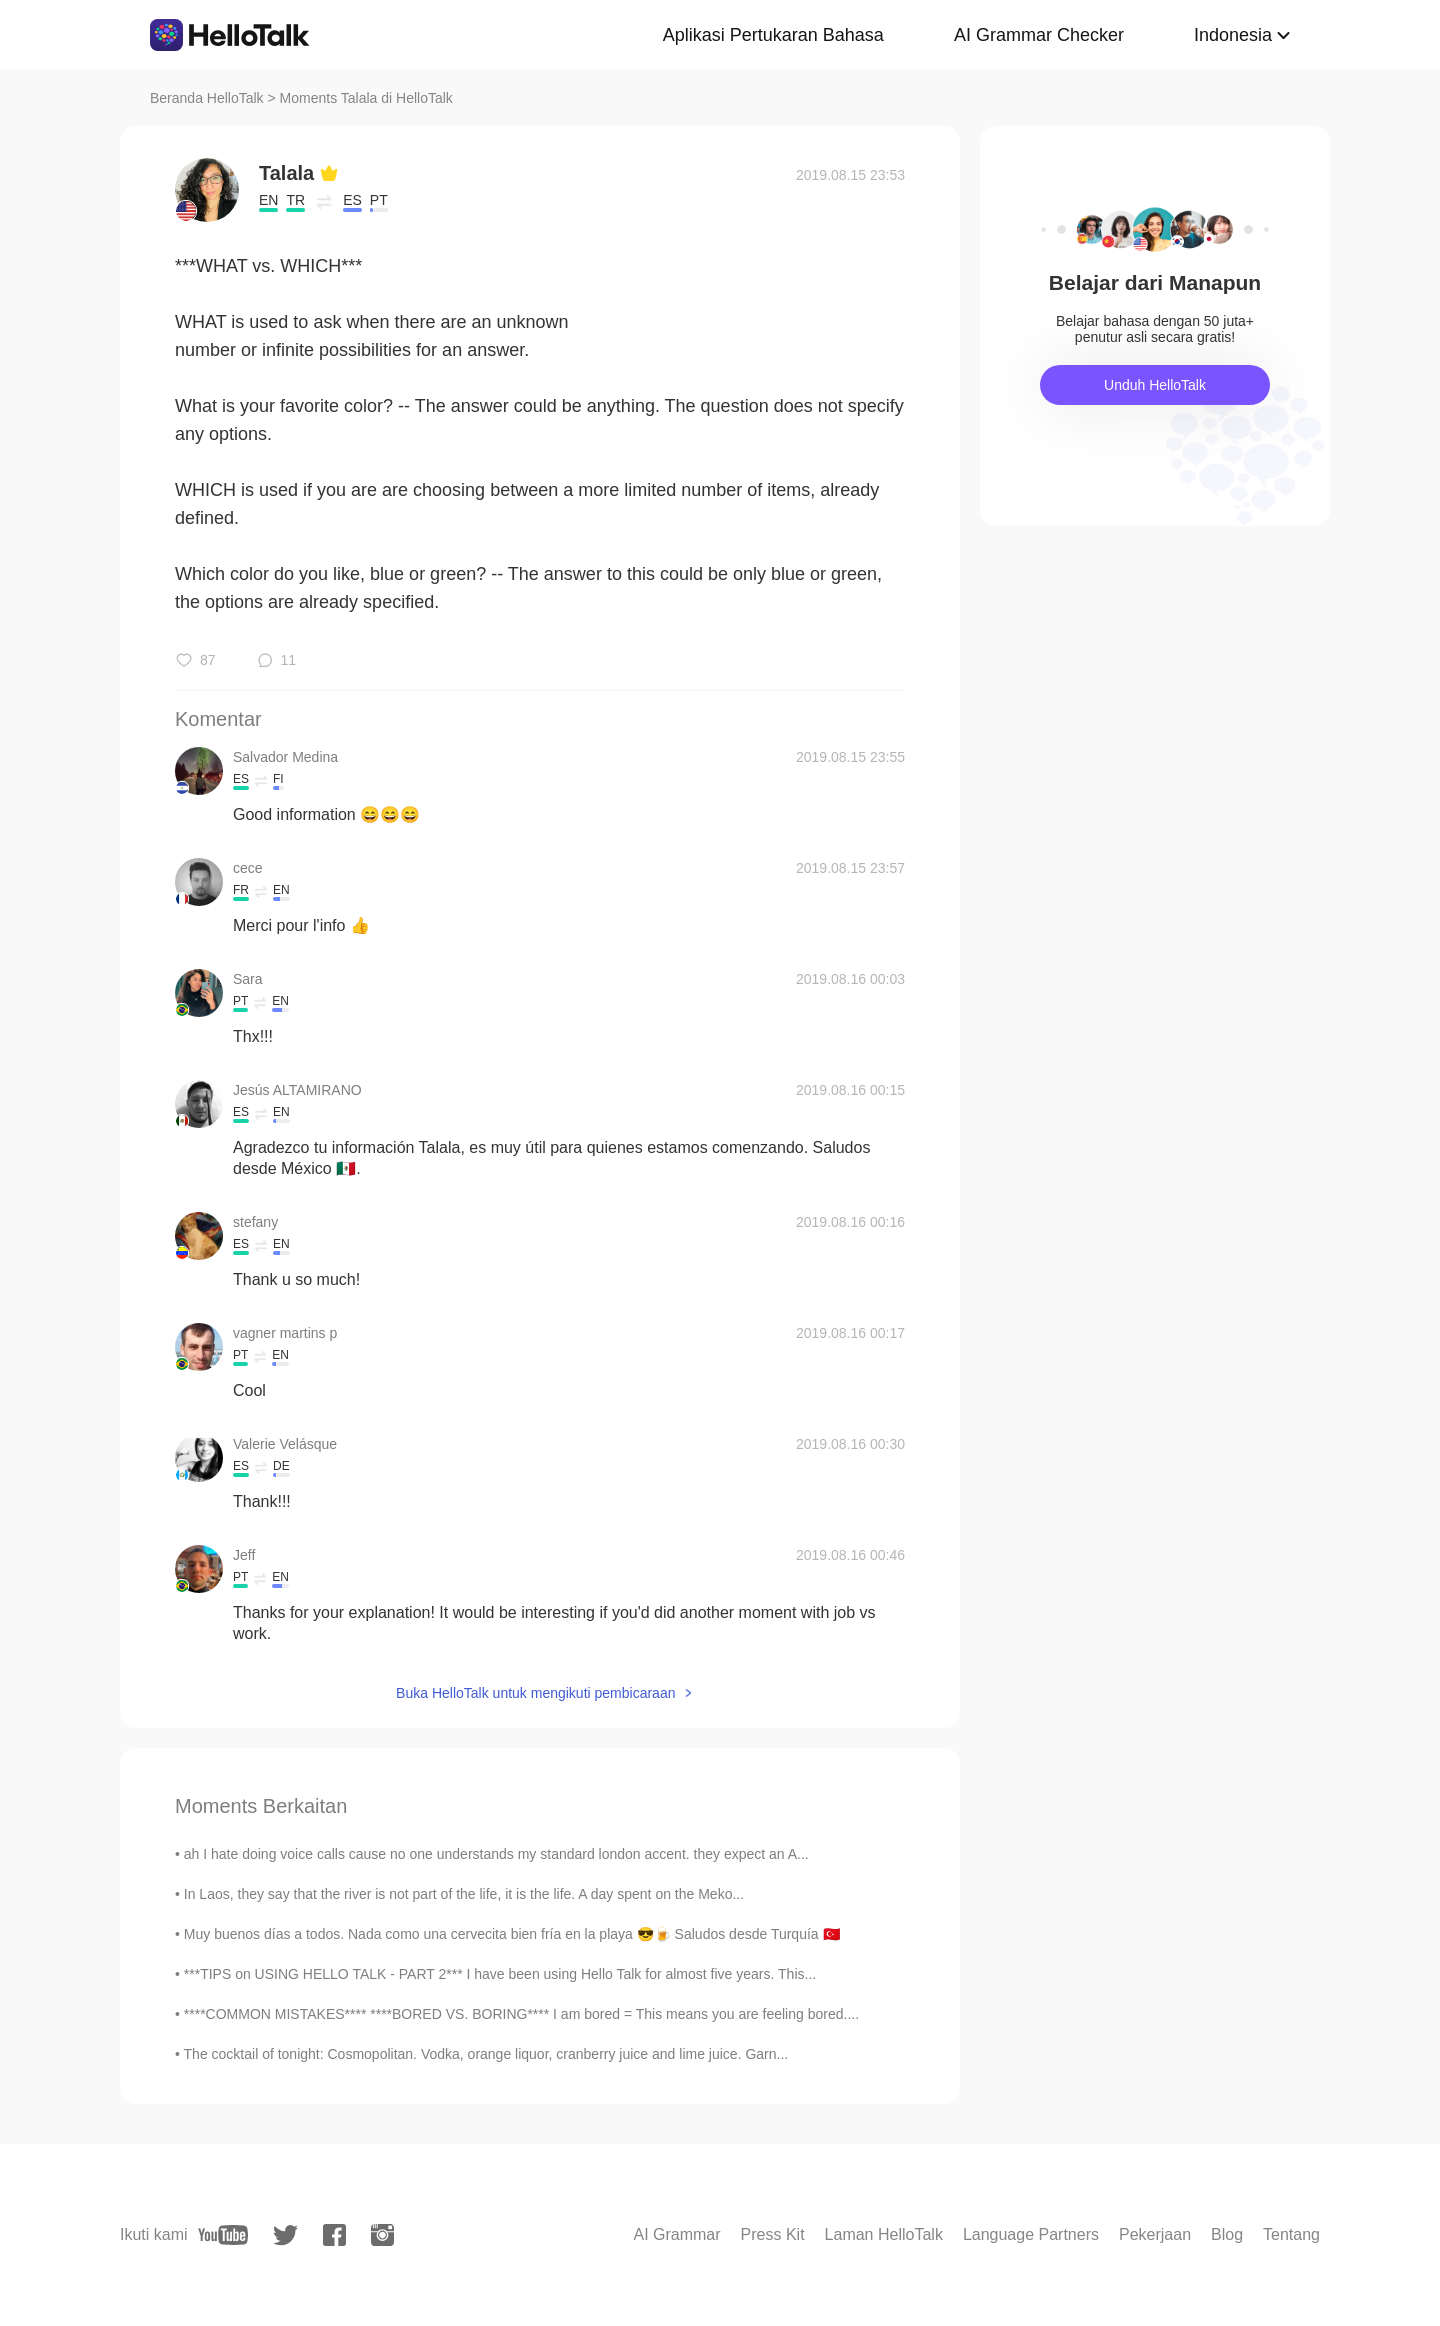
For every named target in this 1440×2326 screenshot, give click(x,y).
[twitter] (285, 2235)
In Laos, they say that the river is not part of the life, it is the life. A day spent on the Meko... (464, 1894)
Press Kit (773, 2234)
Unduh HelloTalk (1155, 385)
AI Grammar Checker (1039, 35)
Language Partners (1031, 2234)
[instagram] (382, 2235)
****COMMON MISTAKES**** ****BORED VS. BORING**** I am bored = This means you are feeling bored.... (521, 2014)
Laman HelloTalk (884, 2234)
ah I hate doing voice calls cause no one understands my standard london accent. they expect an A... (496, 1854)
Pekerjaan (1155, 2234)
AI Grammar (676, 2234)
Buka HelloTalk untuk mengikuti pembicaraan (535, 1693)
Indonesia (1233, 35)
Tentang (1291, 2234)
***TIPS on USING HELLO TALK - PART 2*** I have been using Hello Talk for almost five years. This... (500, 1974)
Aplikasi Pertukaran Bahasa (773, 35)
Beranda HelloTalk (207, 98)
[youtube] (223, 2235)
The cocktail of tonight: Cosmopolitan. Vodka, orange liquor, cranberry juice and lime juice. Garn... (486, 2054)
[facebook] (334, 2235)
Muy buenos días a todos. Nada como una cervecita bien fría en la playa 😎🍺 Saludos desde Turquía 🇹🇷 (512, 1934)
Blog (1227, 2234)
